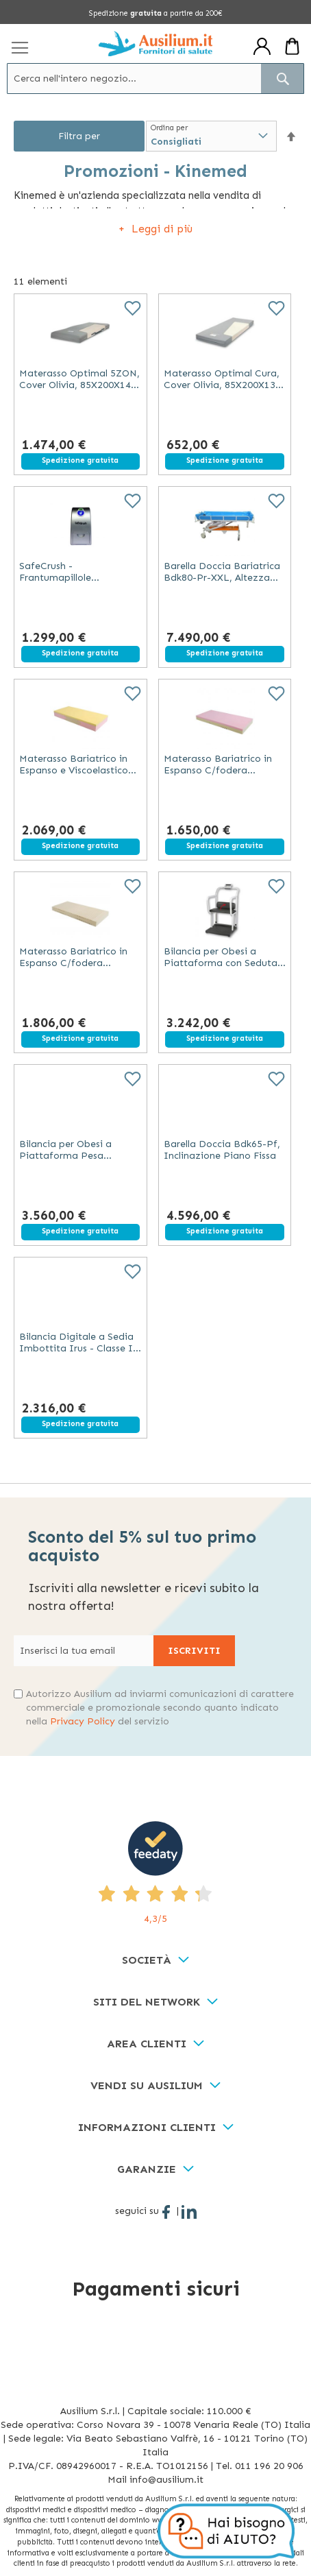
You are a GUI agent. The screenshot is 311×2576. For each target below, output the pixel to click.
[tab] (155, 1960)
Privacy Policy (82, 1721)
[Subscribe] (194, 1650)
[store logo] (156, 43)
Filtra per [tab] (79, 136)
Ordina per (169, 127)
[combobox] (155, 78)
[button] (291, 136)
